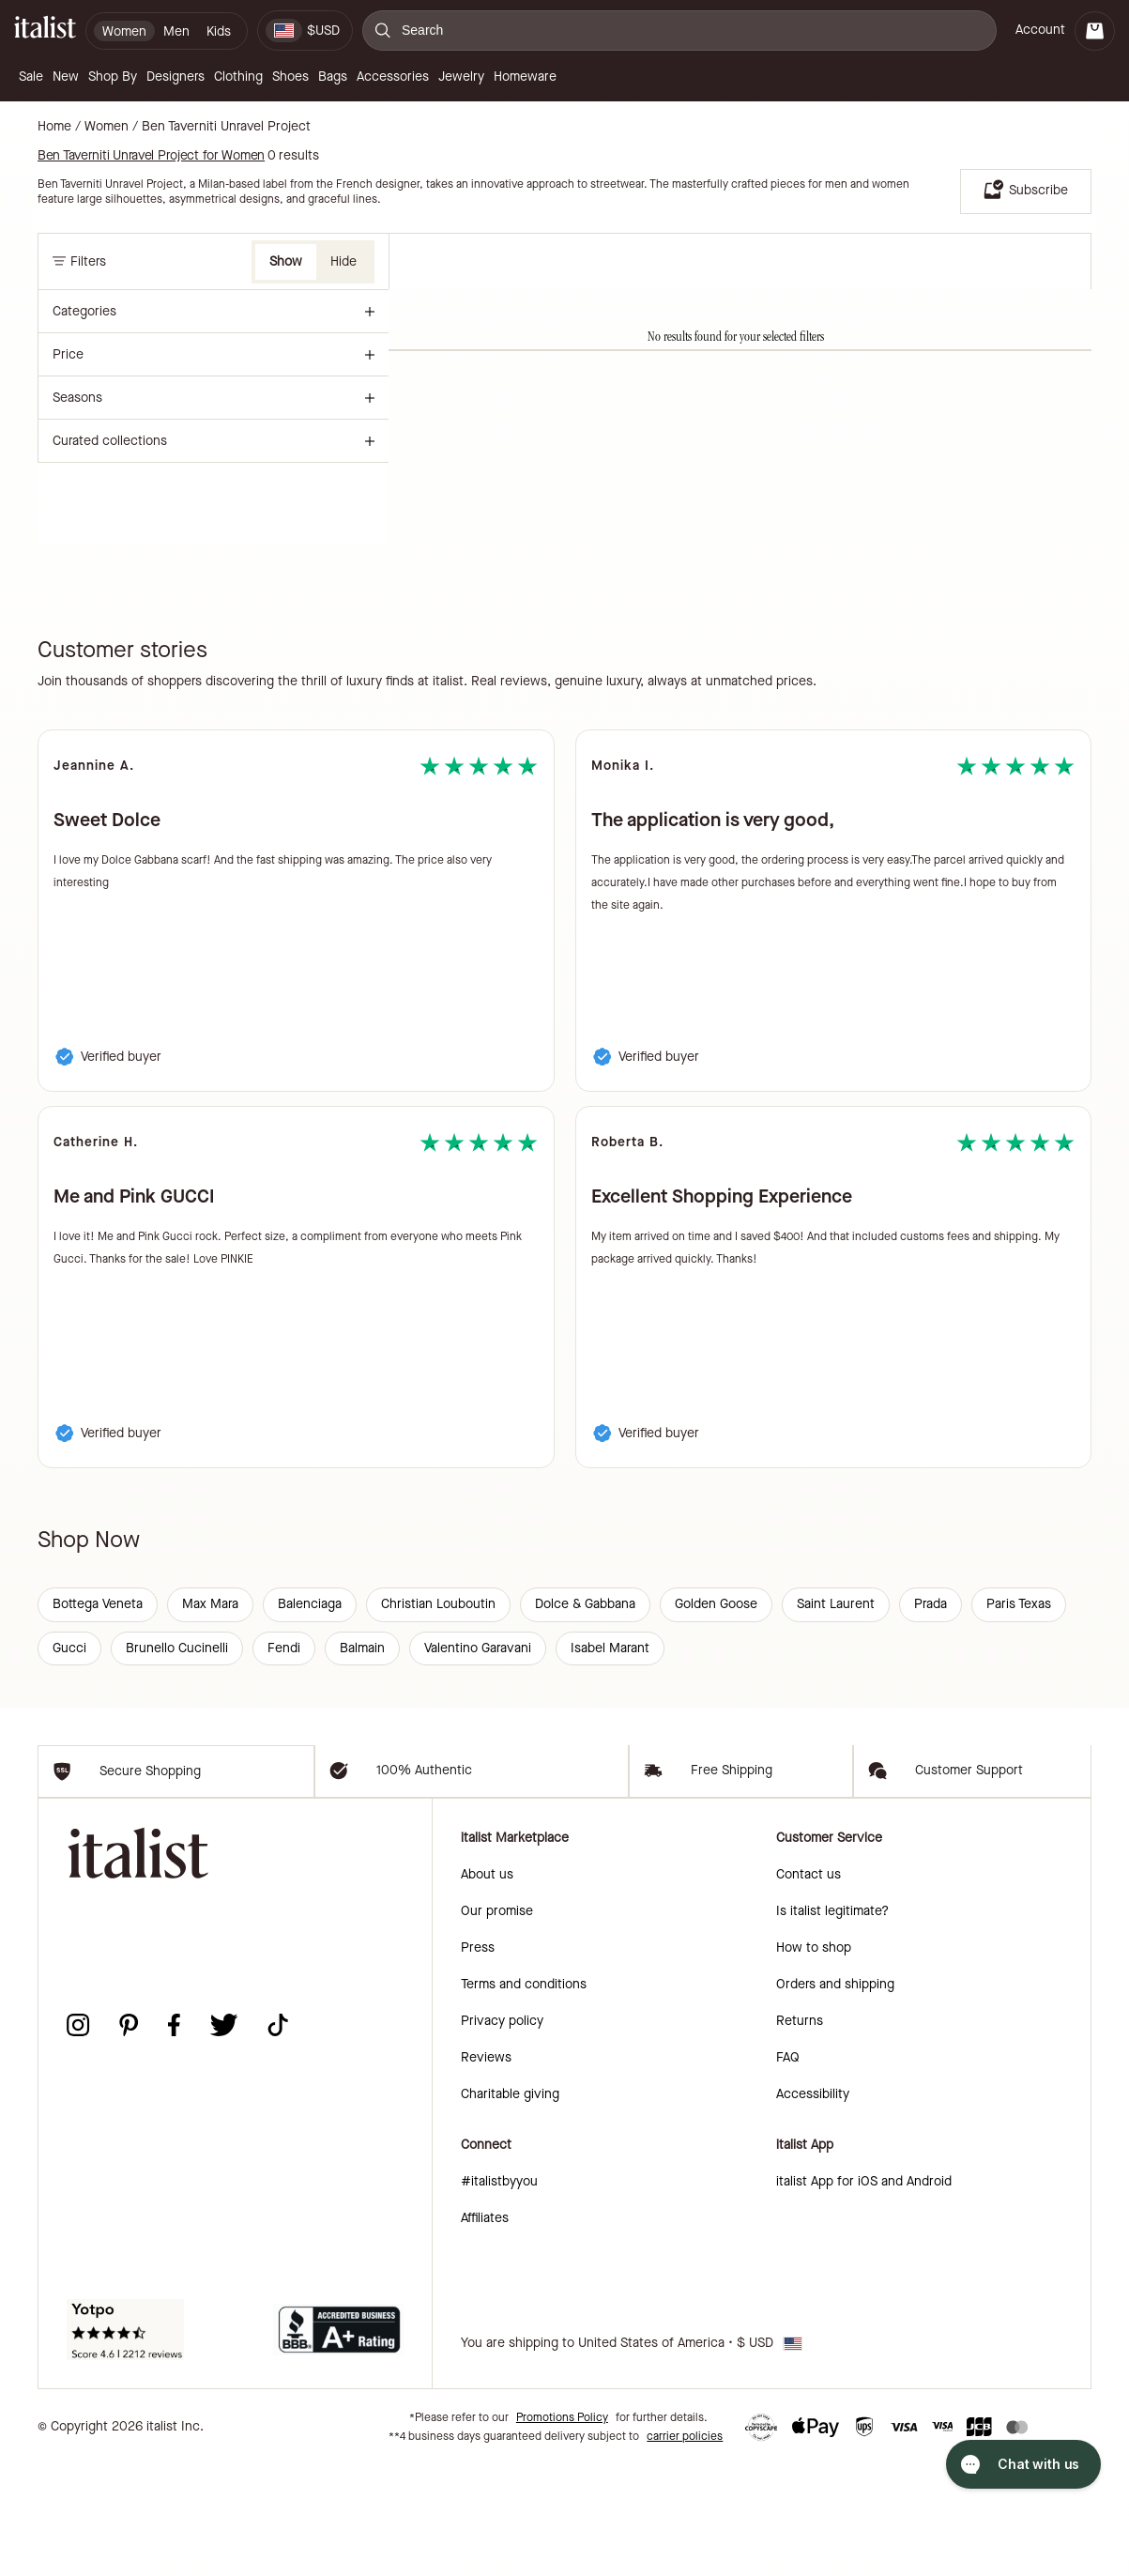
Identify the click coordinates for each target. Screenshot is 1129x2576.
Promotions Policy (562, 2529)
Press (478, 2059)
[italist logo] (45, 30)
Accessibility (812, 2206)
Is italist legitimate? (832, 2023)
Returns (799, 2132)
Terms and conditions (524, 2096)
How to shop (813, 2059)
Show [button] (285, 261)
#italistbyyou (499, 2293)
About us (487, 1986)
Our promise (497, 2023)
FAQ (788, 2169)
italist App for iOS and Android (864, 2293)
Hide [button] (343, 261)
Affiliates (485, 2329)
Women (106, 126)
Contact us (808, 1986)
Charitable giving (510, 2206)
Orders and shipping (835, 2096)
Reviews (486, 2169)
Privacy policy (502, 2132)
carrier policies (685, 2547)
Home (54, 126)
